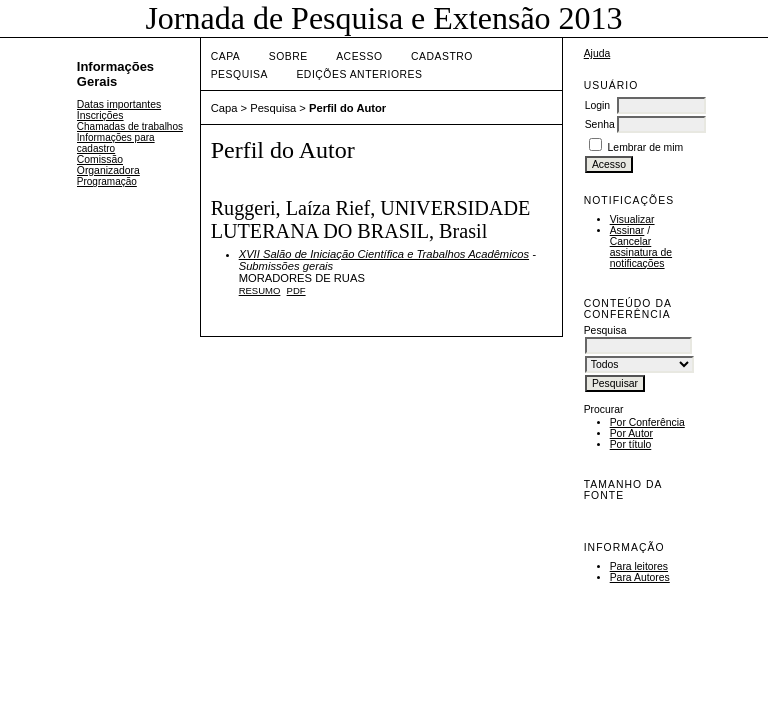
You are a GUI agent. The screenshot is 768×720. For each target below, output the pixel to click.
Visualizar (632, 219)
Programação (107, 181)
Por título (631, 444)
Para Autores (640, 577)
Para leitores (639, 566)
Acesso (359, 56)
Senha (600, 124)
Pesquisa (239, 74)
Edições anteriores (359, 74)
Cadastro (442, 56)
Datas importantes (119, 104)
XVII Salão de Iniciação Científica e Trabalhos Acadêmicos (384, 254)
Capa (226, 56)
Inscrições (100, 115)
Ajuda (597, 53)
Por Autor (631, 433)
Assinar (627, 230)
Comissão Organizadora (108, 165)
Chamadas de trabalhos (130, 126)
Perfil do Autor (347, 108)
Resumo (260, 290)
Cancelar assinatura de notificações (641, 252)
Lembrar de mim (646, 147)
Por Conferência (647, 422)
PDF (296, 290)
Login (597, 105)
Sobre (288, 56)
